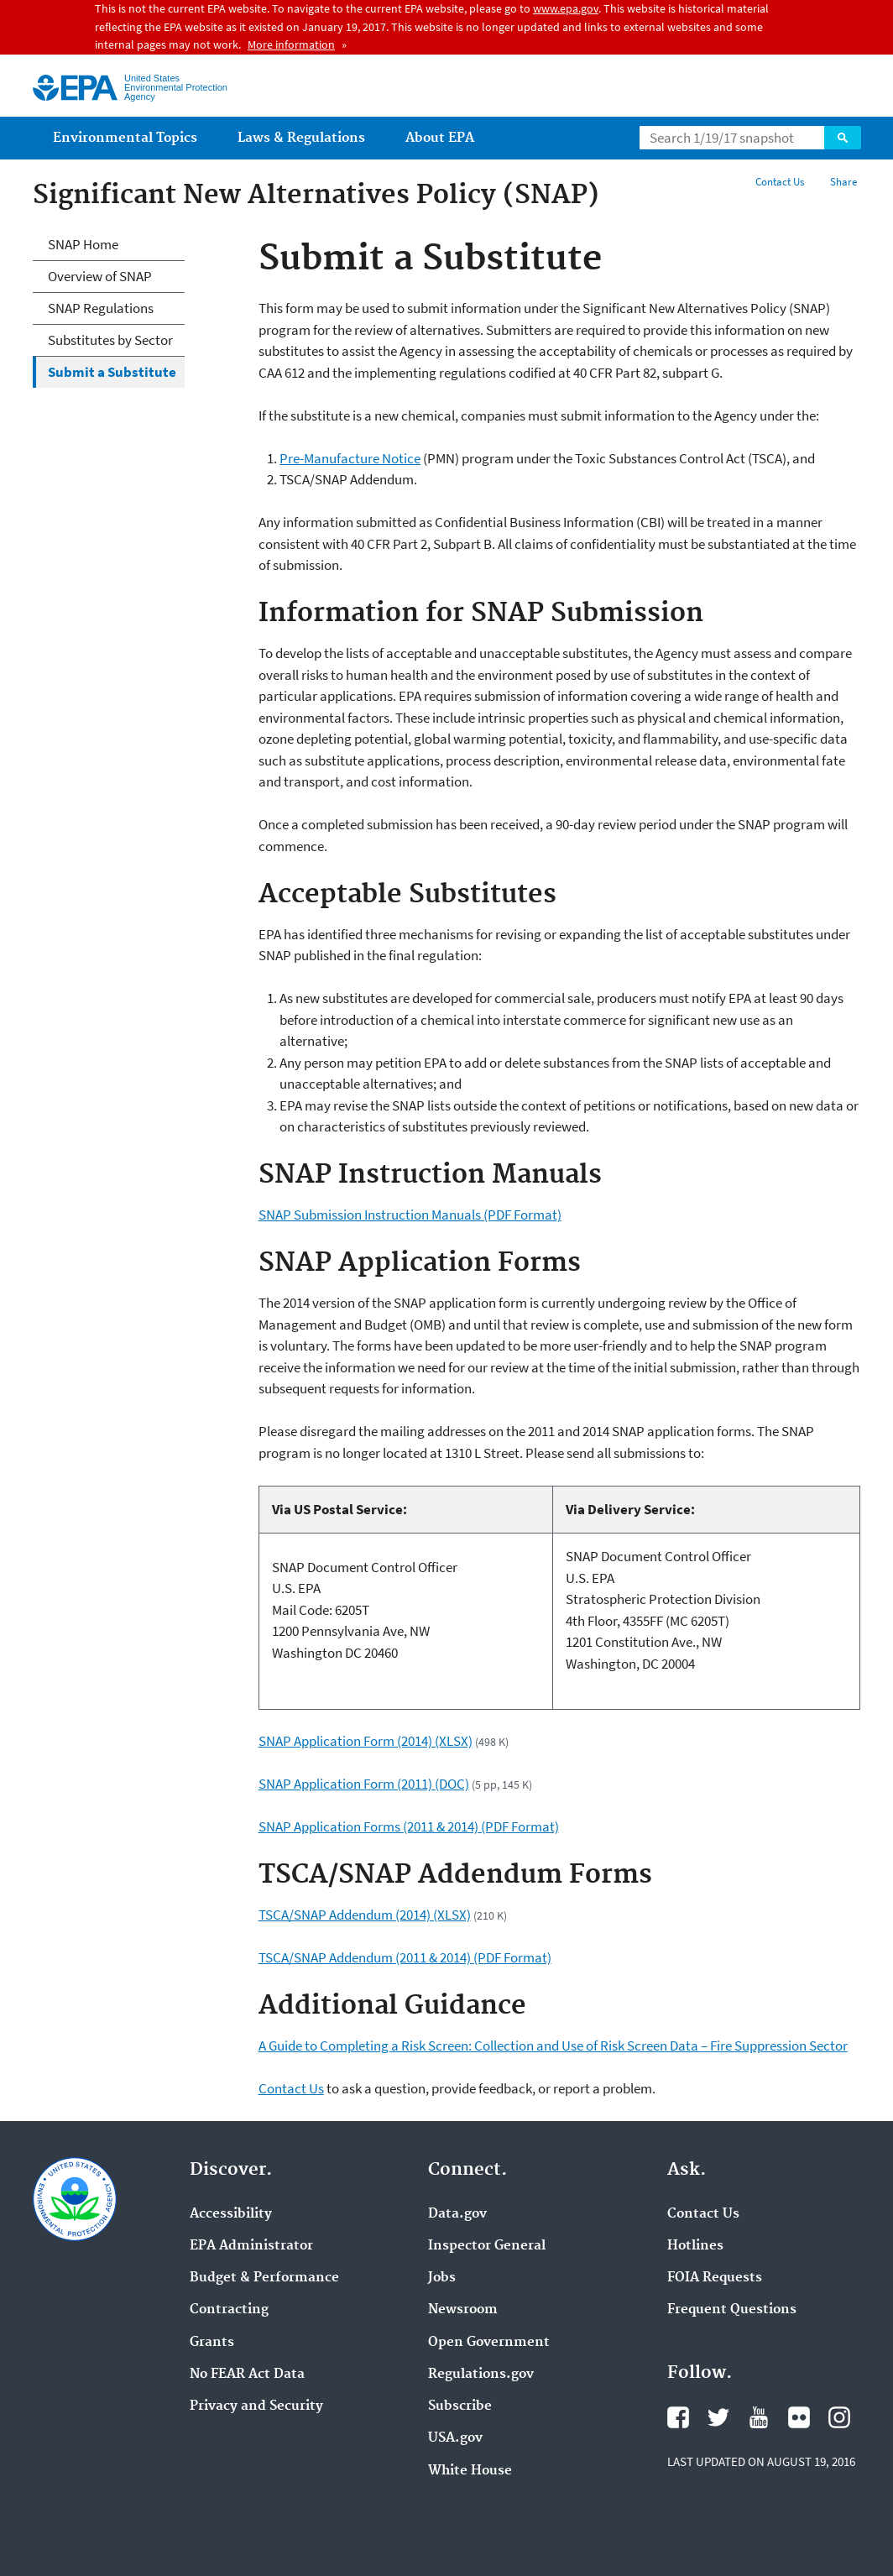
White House (470, 2471)
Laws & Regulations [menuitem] (301, 138)
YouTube (759, 2417)
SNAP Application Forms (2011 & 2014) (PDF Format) (408, 1826)
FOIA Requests (714, 2278)
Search (842, 137)
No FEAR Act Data (247, 2374)
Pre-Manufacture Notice (349, 458)
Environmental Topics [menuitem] (125, 138)
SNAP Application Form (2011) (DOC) (363, 1783)
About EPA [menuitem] (439, 138)
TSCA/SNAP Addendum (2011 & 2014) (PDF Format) (404, 1957)
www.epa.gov (565, 8)
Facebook (678, 2417)
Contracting (229, 2309)
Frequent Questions (731, 2309)
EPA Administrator (251, 2246)
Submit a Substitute (112, 372)
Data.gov (457, 2214)
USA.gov (455, 2438)
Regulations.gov (481, 2374)
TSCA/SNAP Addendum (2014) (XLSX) (364, 1914)
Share (843, 182)
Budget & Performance (264, 2278)
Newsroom (463, 2309)
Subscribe (460, 2406)
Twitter (718, 2417)
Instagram (839, 2417)
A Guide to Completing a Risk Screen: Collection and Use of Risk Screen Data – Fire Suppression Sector (553, 2045)
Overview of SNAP (100, 276)
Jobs (442, 2278)
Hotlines (695, 2246)
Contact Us (779, 182)
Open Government (489, 2342)
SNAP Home (83, 244)
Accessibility (231, 2214)
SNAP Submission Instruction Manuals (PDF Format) (409, 1214)
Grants (212, 2342)
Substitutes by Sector (110, 340)
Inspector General (487, 2246)
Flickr (799, 2417)
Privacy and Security (256, 2406)
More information (291, 44)
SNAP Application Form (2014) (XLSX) (365, 1741)
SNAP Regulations (101, 308)
